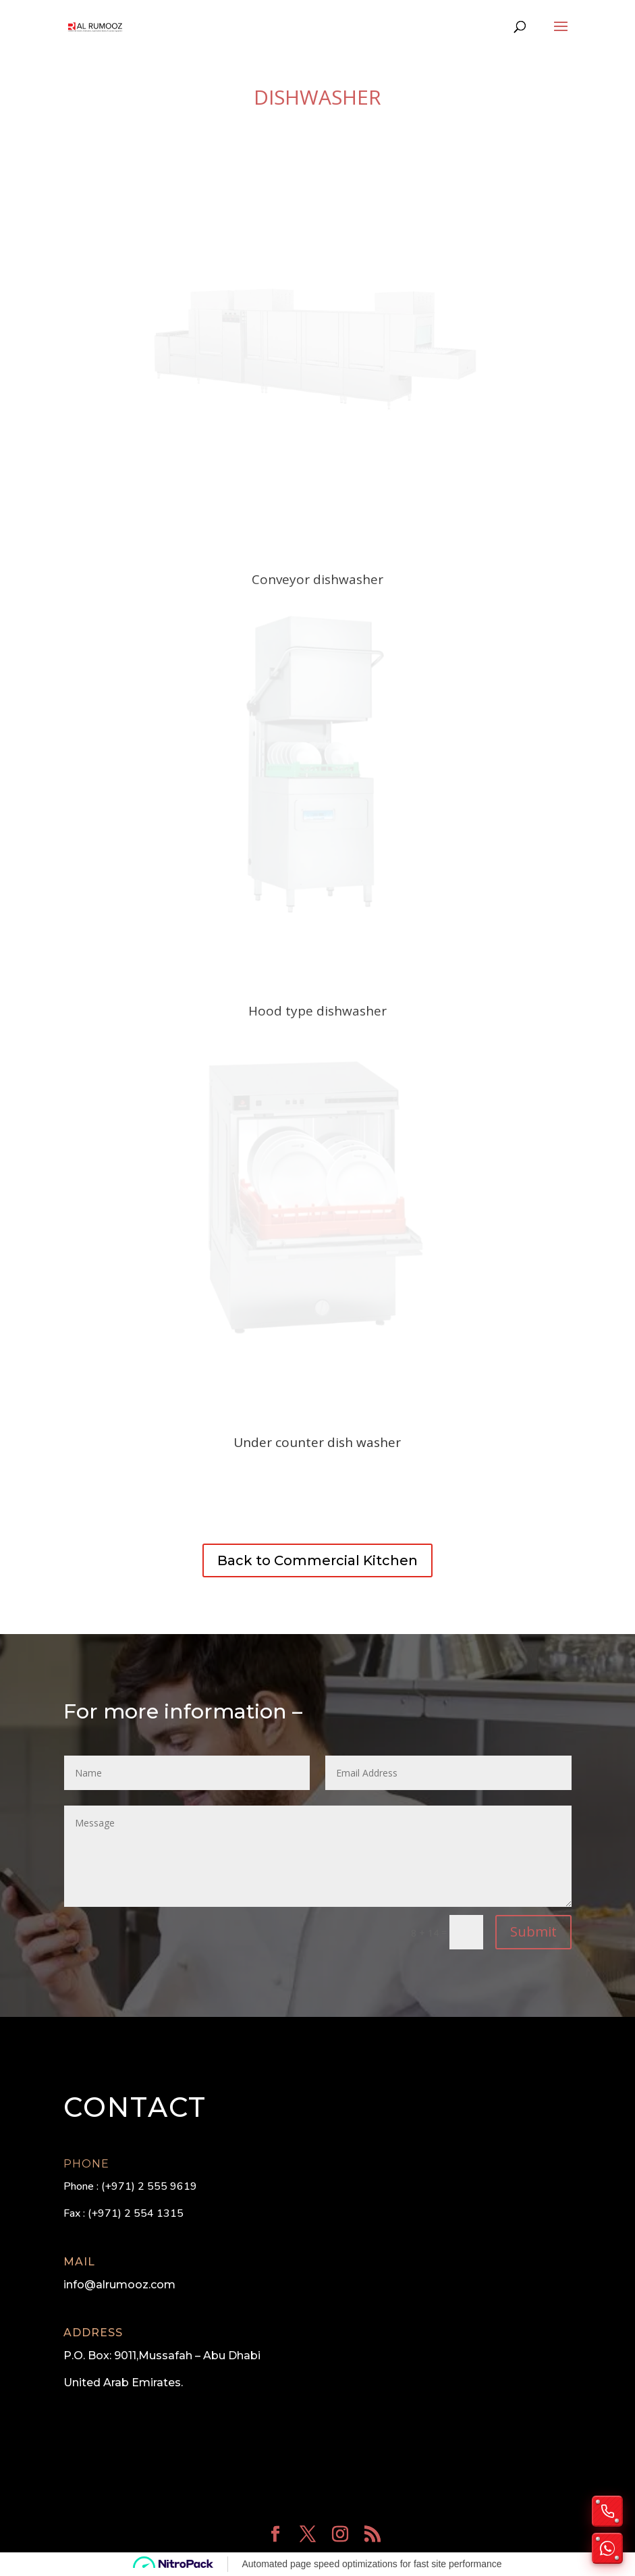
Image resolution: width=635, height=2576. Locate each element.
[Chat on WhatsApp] (607, 2548)
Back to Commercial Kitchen (317, 1560)
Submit (533, 1931)
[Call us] (607, 2511)
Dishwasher (317, 97)
